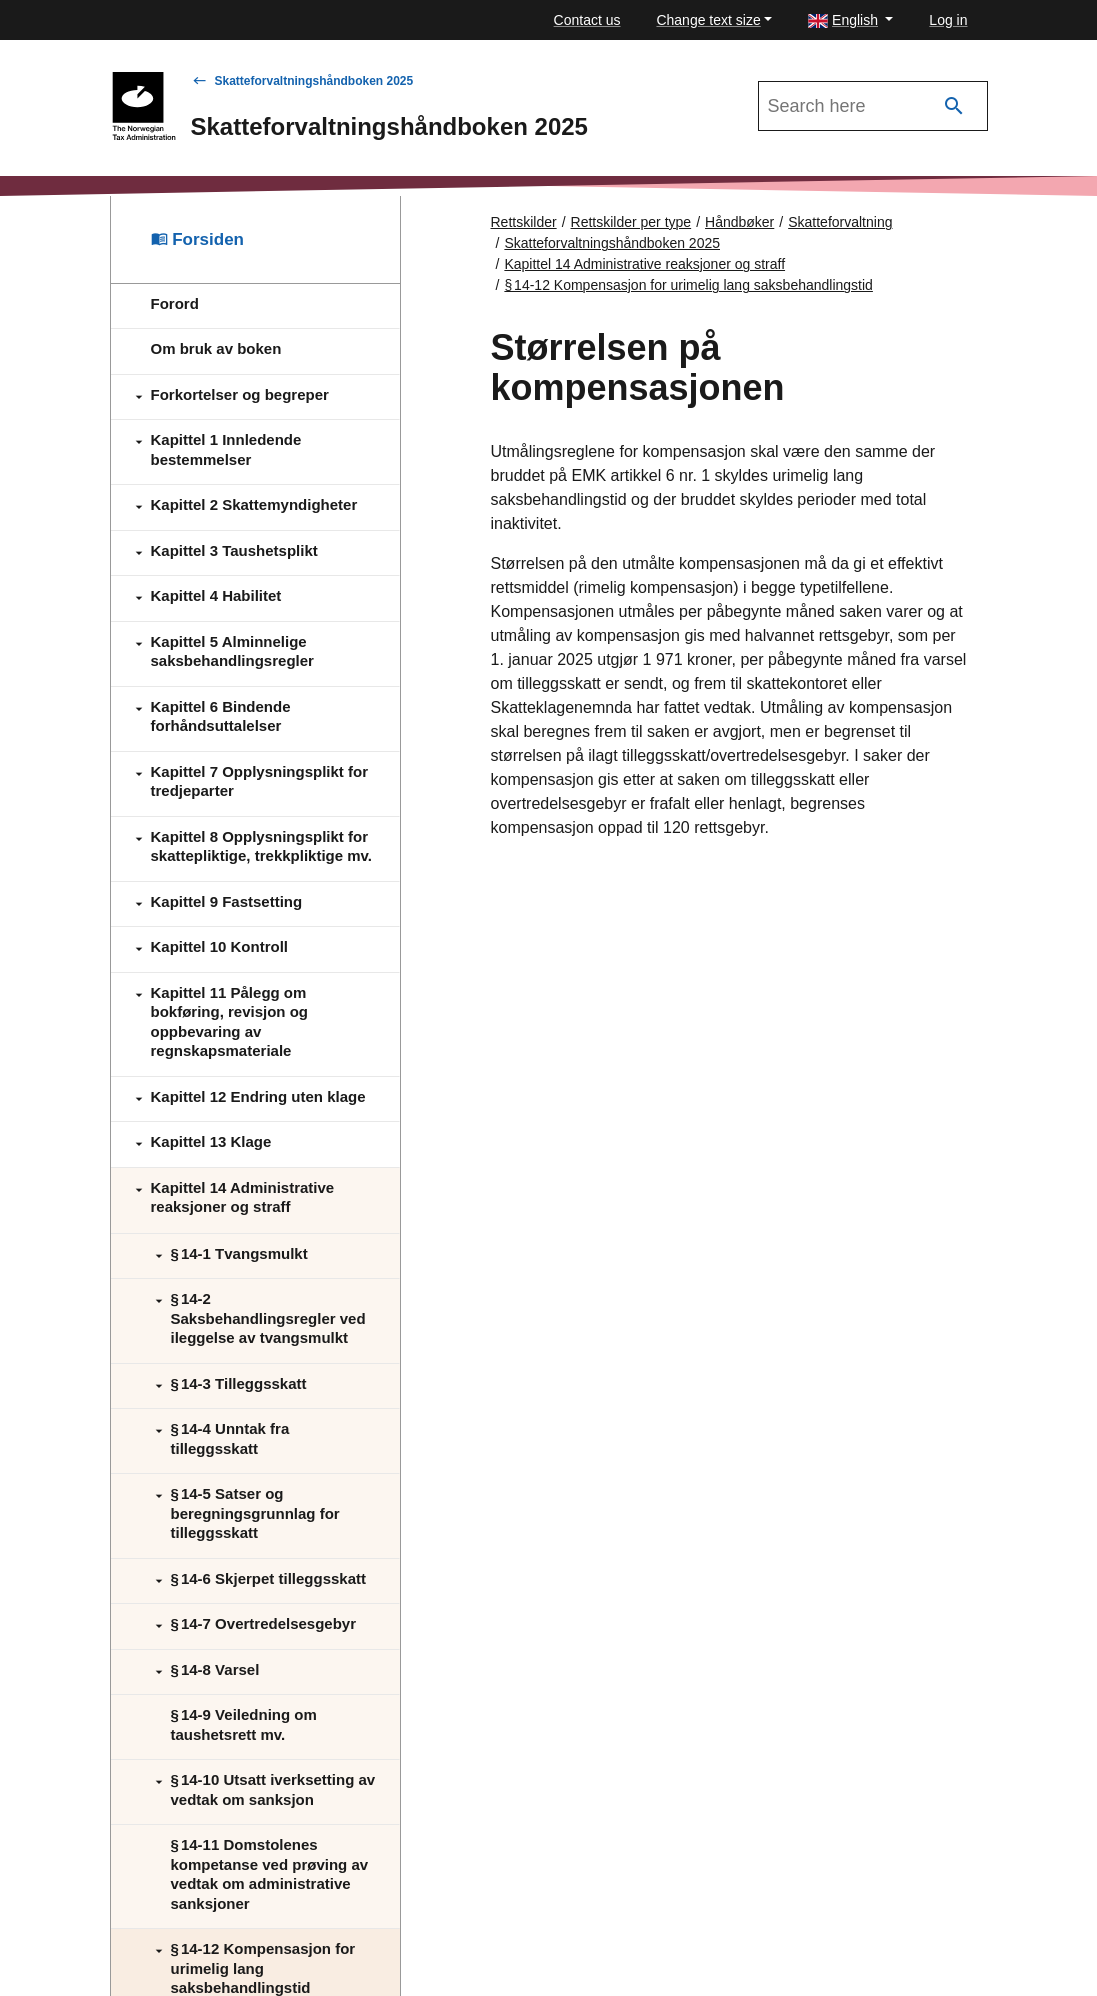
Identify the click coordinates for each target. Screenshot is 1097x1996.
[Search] (954, 106)
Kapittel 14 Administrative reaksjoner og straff (644, 264)
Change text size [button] (708, 20)
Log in (948, 20)
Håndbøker (739, 222)
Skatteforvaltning (840, 222)
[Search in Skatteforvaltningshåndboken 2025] (873, 106)
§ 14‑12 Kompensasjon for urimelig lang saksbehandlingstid (688, 285)
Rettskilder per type (631, 222)
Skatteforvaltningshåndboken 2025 (314, 81)
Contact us (587, 20)
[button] (850, 20)
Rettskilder (524, 222)
